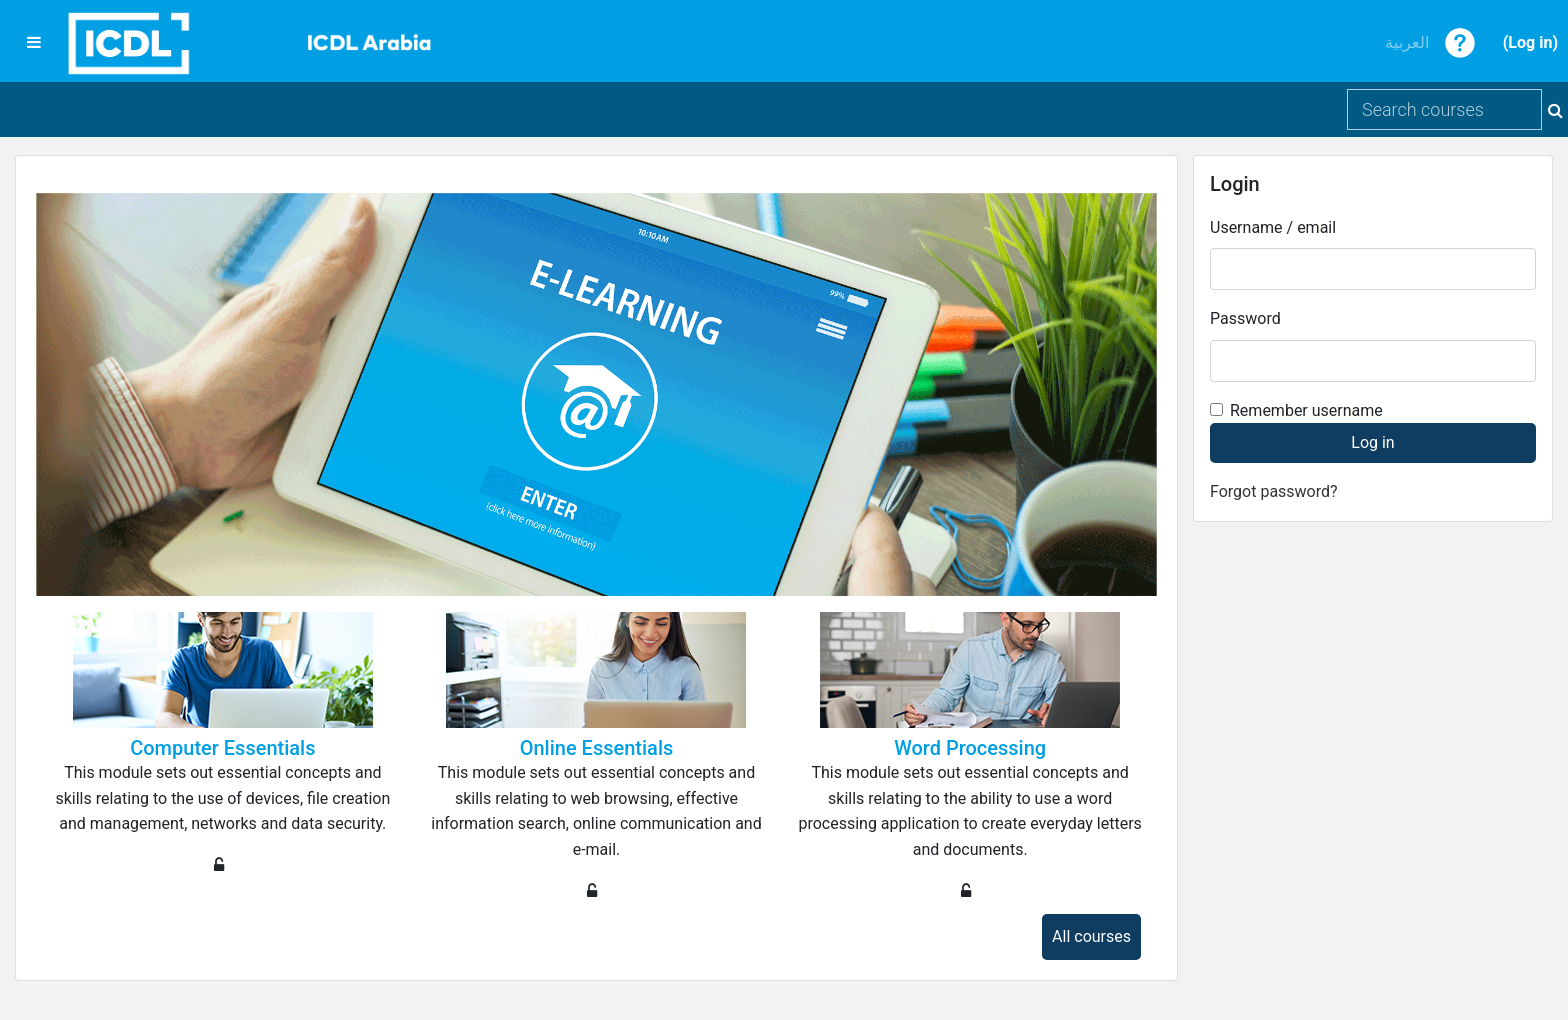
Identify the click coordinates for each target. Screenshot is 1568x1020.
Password (1245, 318)
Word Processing (970, 748)
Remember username (1306, 410)
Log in (1530, 42)
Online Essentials (597, 748)
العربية (1407, 42)
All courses (1091, 936)
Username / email (1273, 227)
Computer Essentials (222, 748)
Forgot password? (1274, 491)
